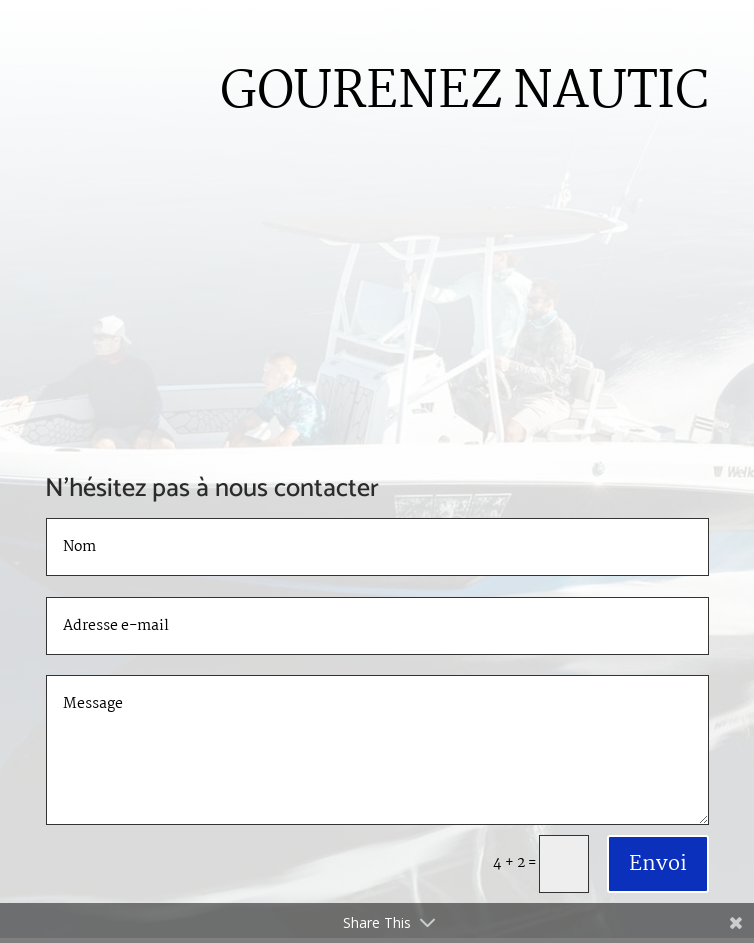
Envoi (658, 864)
